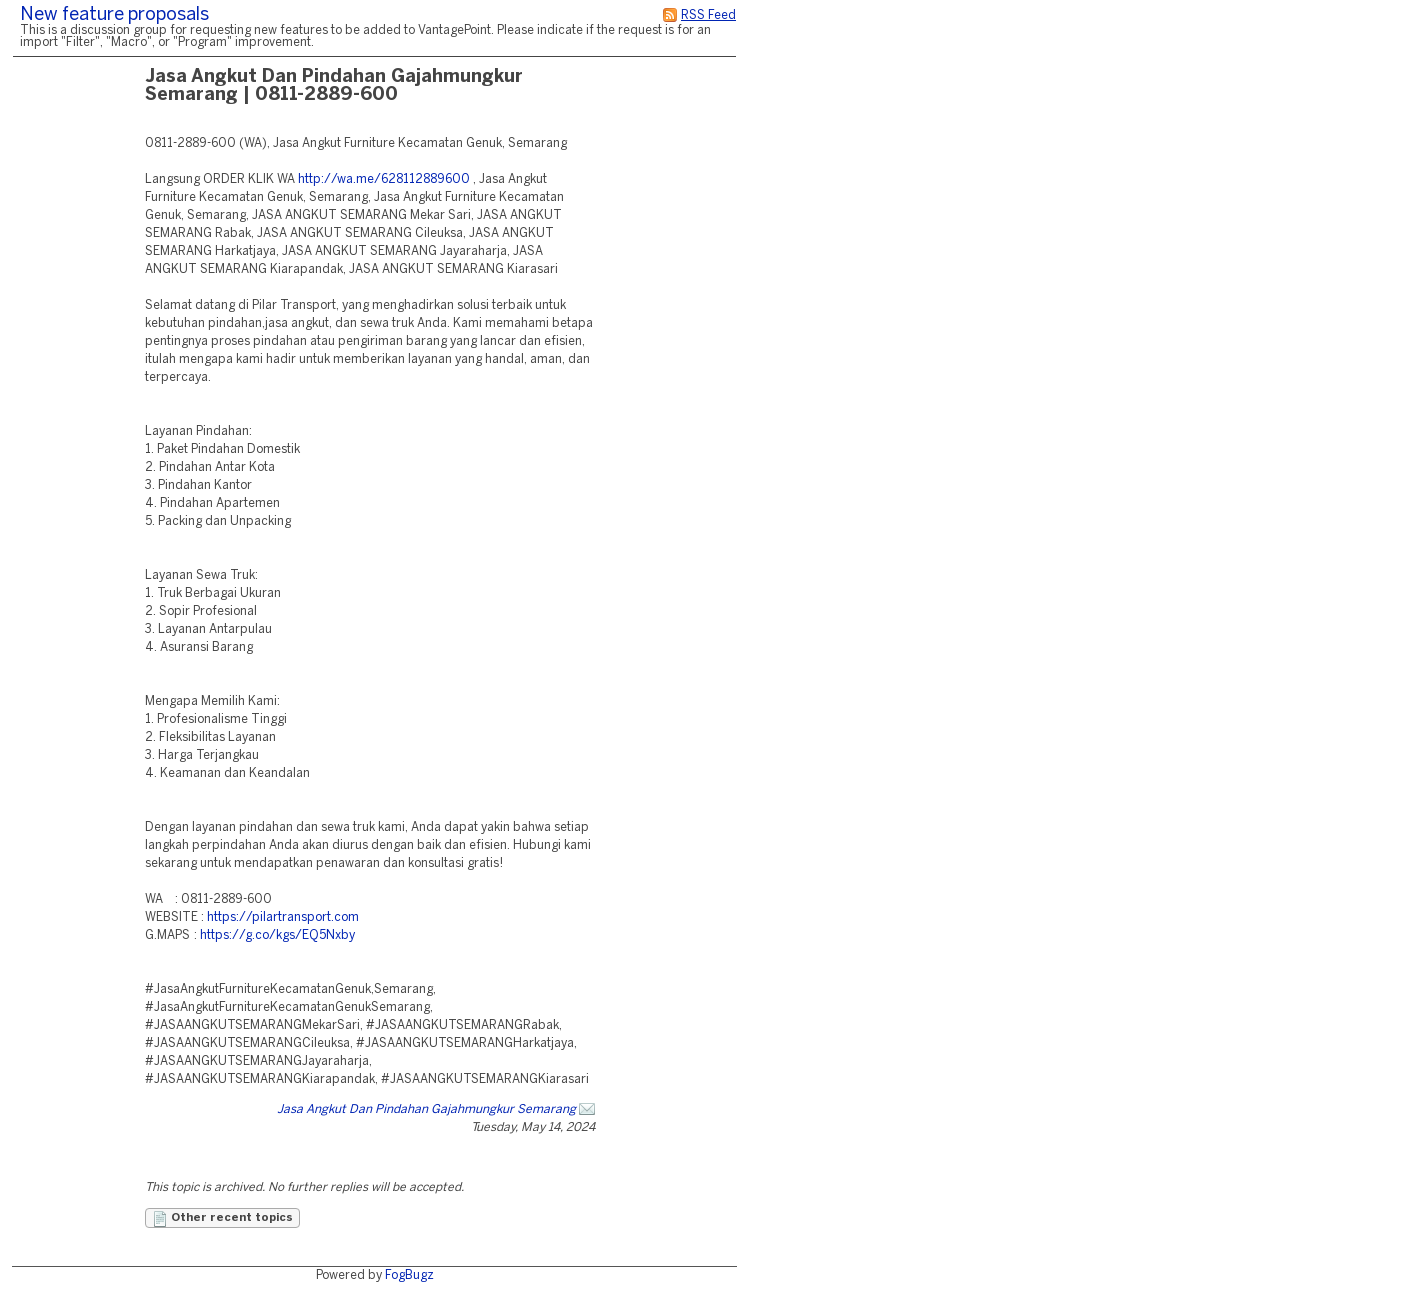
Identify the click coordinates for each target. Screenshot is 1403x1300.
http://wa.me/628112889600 (384, 179)
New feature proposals (114, 15)
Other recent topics (222, 1219)
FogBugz (409, 1275)
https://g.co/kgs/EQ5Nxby (277, 935)
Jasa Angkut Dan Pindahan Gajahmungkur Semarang (426, 1109)
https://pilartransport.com (283, 917)
